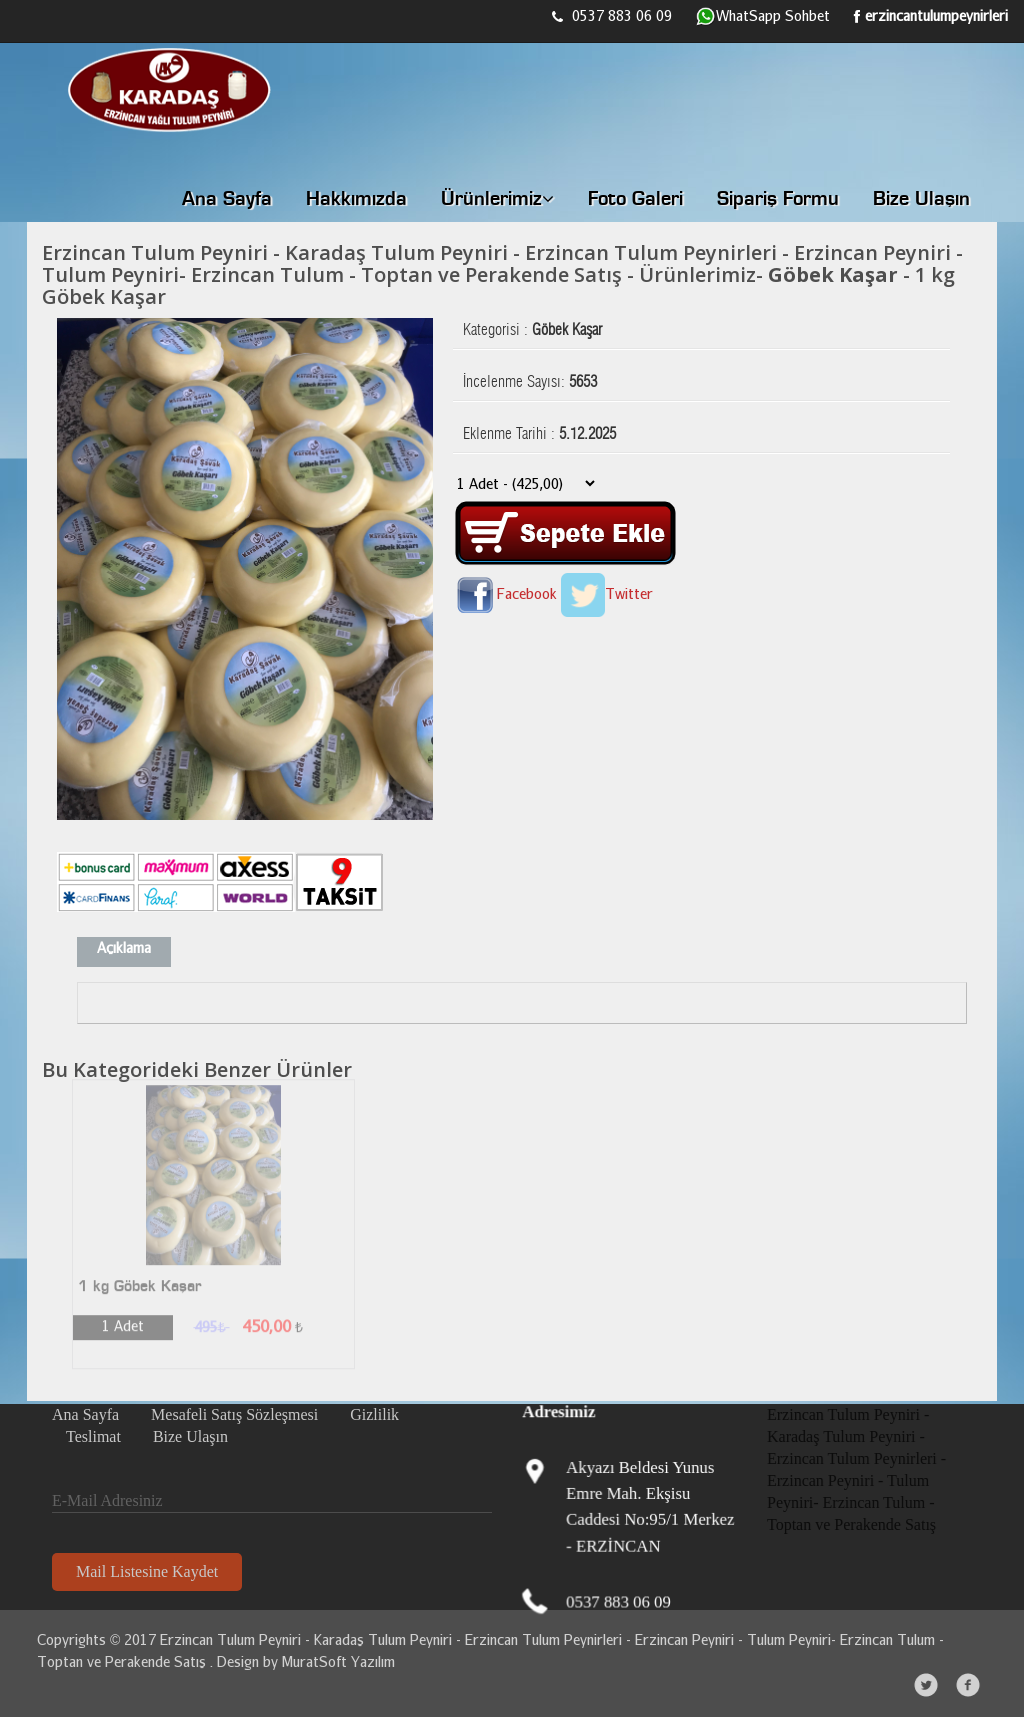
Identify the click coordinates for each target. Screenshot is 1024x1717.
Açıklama (124, 947)
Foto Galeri (635, 200)
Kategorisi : (532, 325)
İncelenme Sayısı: (530, 377)
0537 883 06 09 (612, 15)
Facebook (505, 593)
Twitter (607, 593)
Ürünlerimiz (497, 199)
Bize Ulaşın (921, 200)
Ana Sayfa (227, 200)
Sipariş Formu (778, 200)
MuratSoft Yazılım (334, 1661)
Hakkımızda (356, 200)
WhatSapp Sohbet (763, 17)
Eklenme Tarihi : (539, 429)
